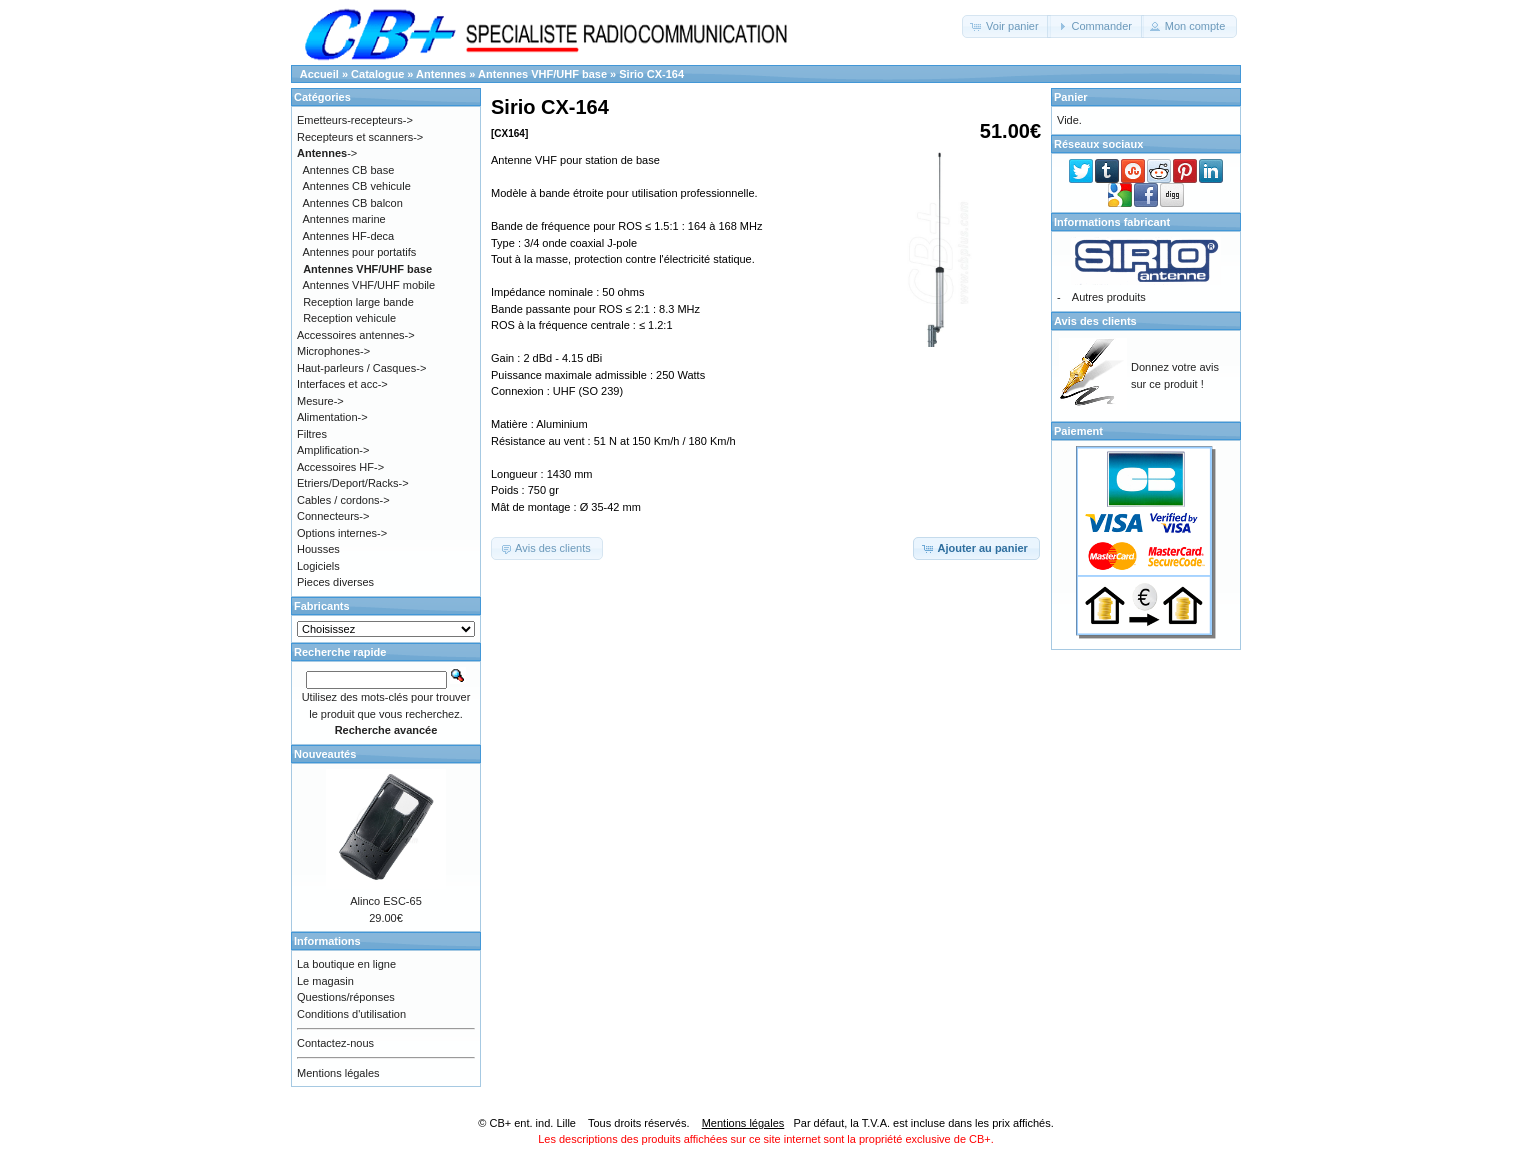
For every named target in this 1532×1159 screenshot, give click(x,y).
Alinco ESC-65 (386, 901)
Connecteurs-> (333, 516)
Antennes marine (344, 219)
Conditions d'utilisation (351, 1014)
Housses (318, 549)
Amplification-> (333, 450)
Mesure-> (320, 401)
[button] (1006, 26)
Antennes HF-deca (349, 236)
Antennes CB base (349, 170)
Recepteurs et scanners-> (360, 137)
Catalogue (377, 74)
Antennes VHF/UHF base (542, 74)
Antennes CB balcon (353, 203)
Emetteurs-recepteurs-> (355, 120)
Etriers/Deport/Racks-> (353, 483)
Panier (1071, 97)
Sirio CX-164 (651, 74)
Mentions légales (338, 1073)
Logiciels (318, 566)
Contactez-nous (335, 1043)
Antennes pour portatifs (360, 252)
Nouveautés (325, 754)
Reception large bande (358, 302)
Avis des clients (1095, 321)
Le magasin (325, 981)
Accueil (319, 74)
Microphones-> (333, 351)
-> (327, 153)
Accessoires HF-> (340, 467)
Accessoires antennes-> (356, 335)
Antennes (441, 74)
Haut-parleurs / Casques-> (361, 368)
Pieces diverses (335, 582)
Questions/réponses (346, 997)
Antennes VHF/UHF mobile (369, 285)
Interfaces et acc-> (342, 384)
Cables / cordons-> (343, 500)
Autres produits (1109, 297)
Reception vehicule (349, 318)
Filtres (312, 434)
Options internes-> (342, 533)
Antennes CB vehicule (357, 186)
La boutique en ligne (346, 964)
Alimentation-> (332, 417)
